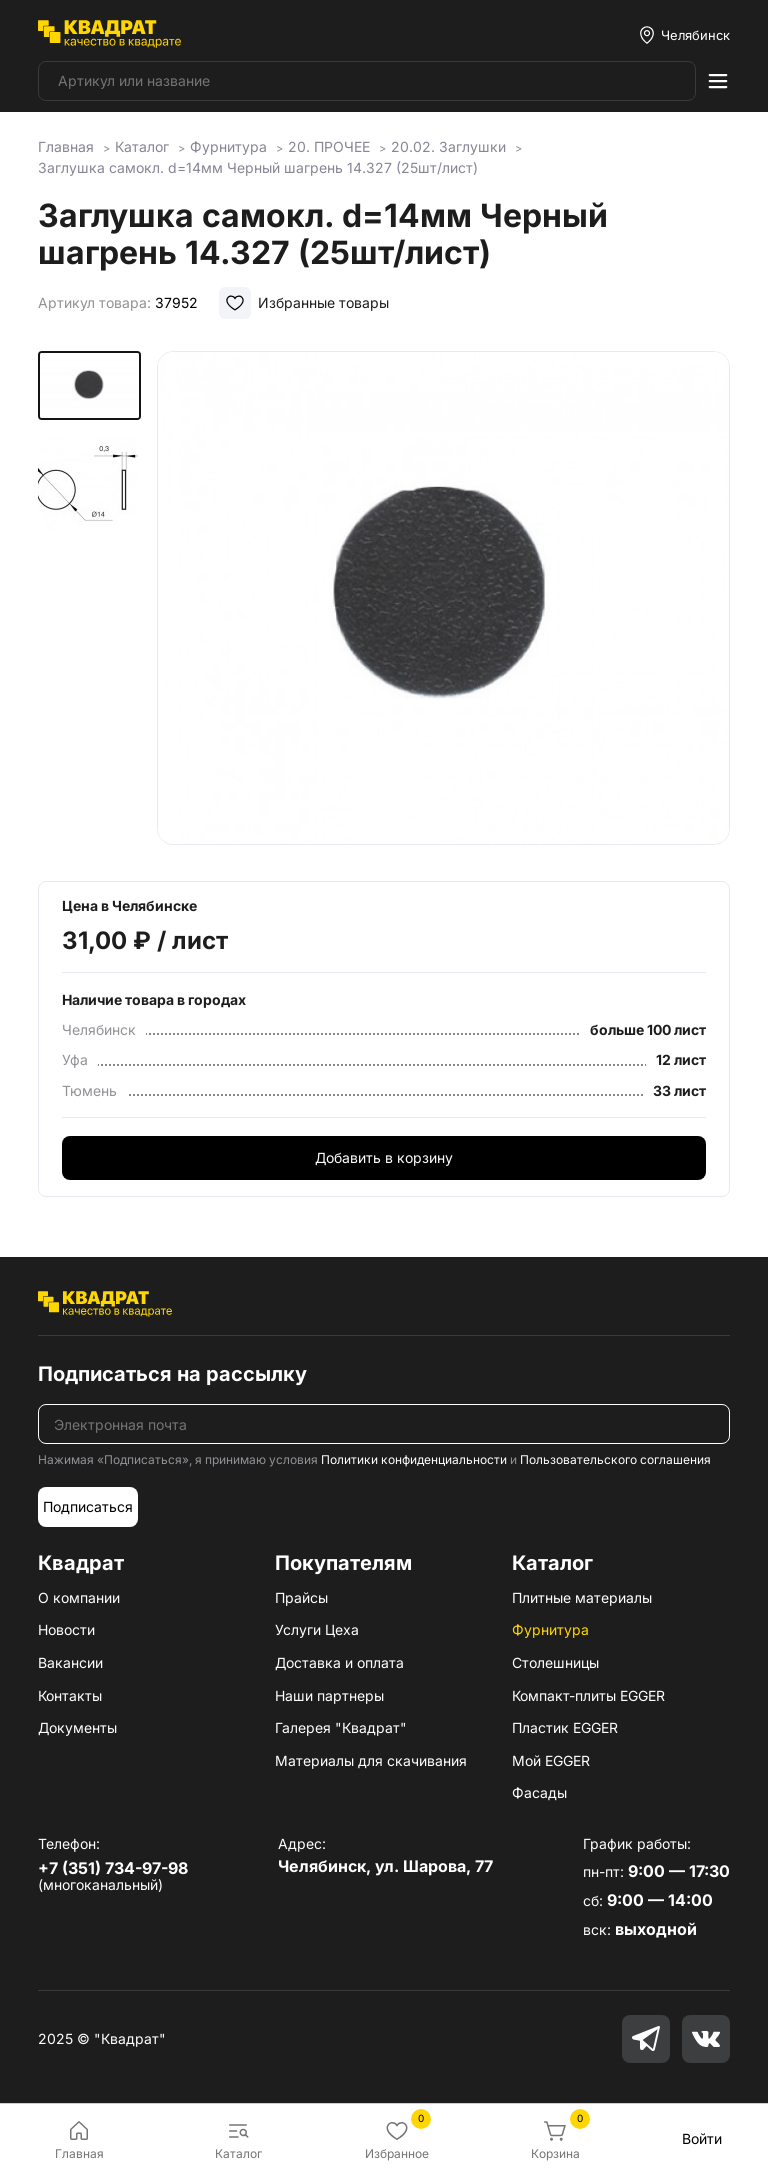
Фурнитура (550, 1629)
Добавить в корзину (384, 1157)
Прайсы (301, 1597)
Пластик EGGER (565, 1727)
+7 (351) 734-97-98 (113, 1868)
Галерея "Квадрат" (341, 1727)
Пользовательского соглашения (615, 1459)
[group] (443, 602)
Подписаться (88, 1506)
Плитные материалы (582, 1597)
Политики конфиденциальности (414, 1459)
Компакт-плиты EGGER (588, 1695)
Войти (702, 2138)
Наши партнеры (329, 1695)
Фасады (539, 1792)
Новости (66, 1629)
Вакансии (70, 1662)
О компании (79, 1597)
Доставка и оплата (339, 1662)
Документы (77, 1727)
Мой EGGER (551, 1760)
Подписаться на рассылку (172, 1374)
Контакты (70, 1695)
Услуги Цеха (317, 1629)
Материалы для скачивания (371, 1760)
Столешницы (555, 1662)
